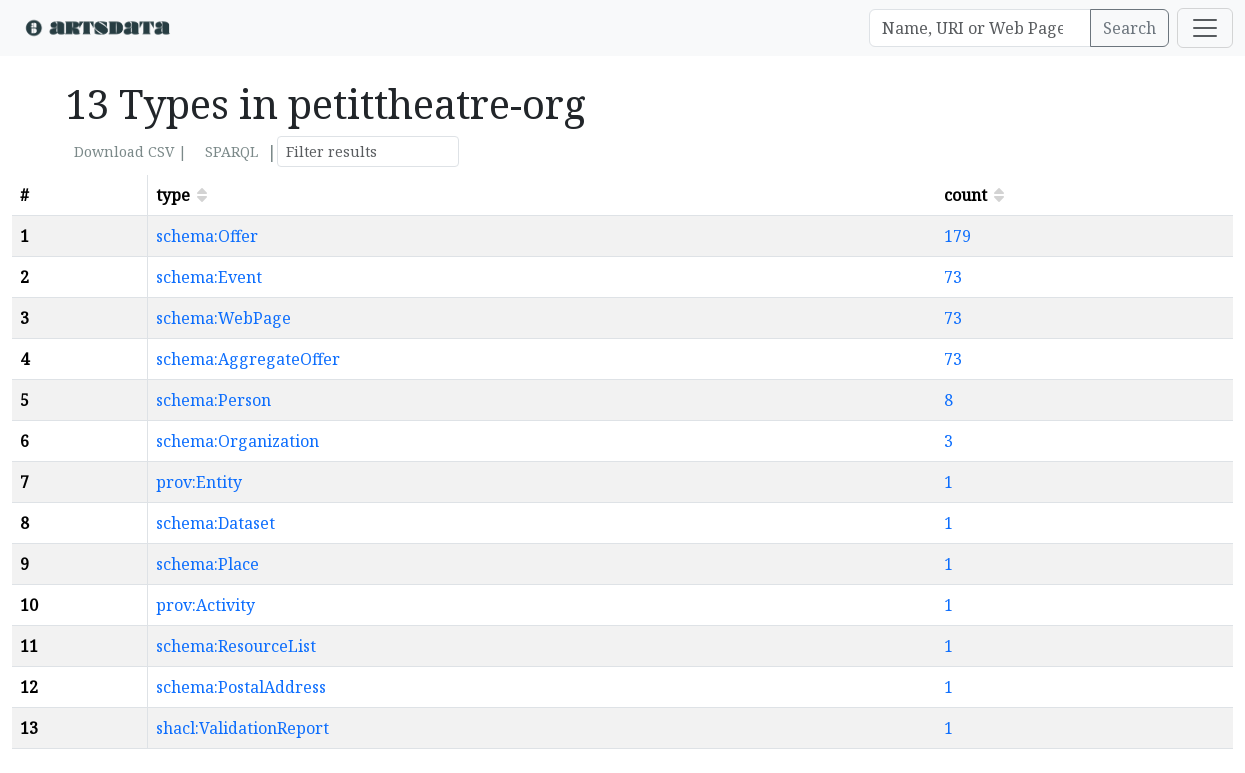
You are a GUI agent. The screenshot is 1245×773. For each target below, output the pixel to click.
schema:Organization (237, 441)
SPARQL (231, 151)
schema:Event (209, 277)
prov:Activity (205, 605)
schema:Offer (207, 236)
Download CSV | (130, 151)
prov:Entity (199, 482)
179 (957, 236)
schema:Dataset (215, 523)
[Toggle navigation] (1205, 28)
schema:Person (213, 400)
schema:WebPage (223, 318)
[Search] (980, 28)
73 (953, 277)
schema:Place (207, 564)
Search (1129, 28)
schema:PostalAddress (241, 687)
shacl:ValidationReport (242, 728)
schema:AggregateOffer (248, 359)
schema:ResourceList (236, 646)
